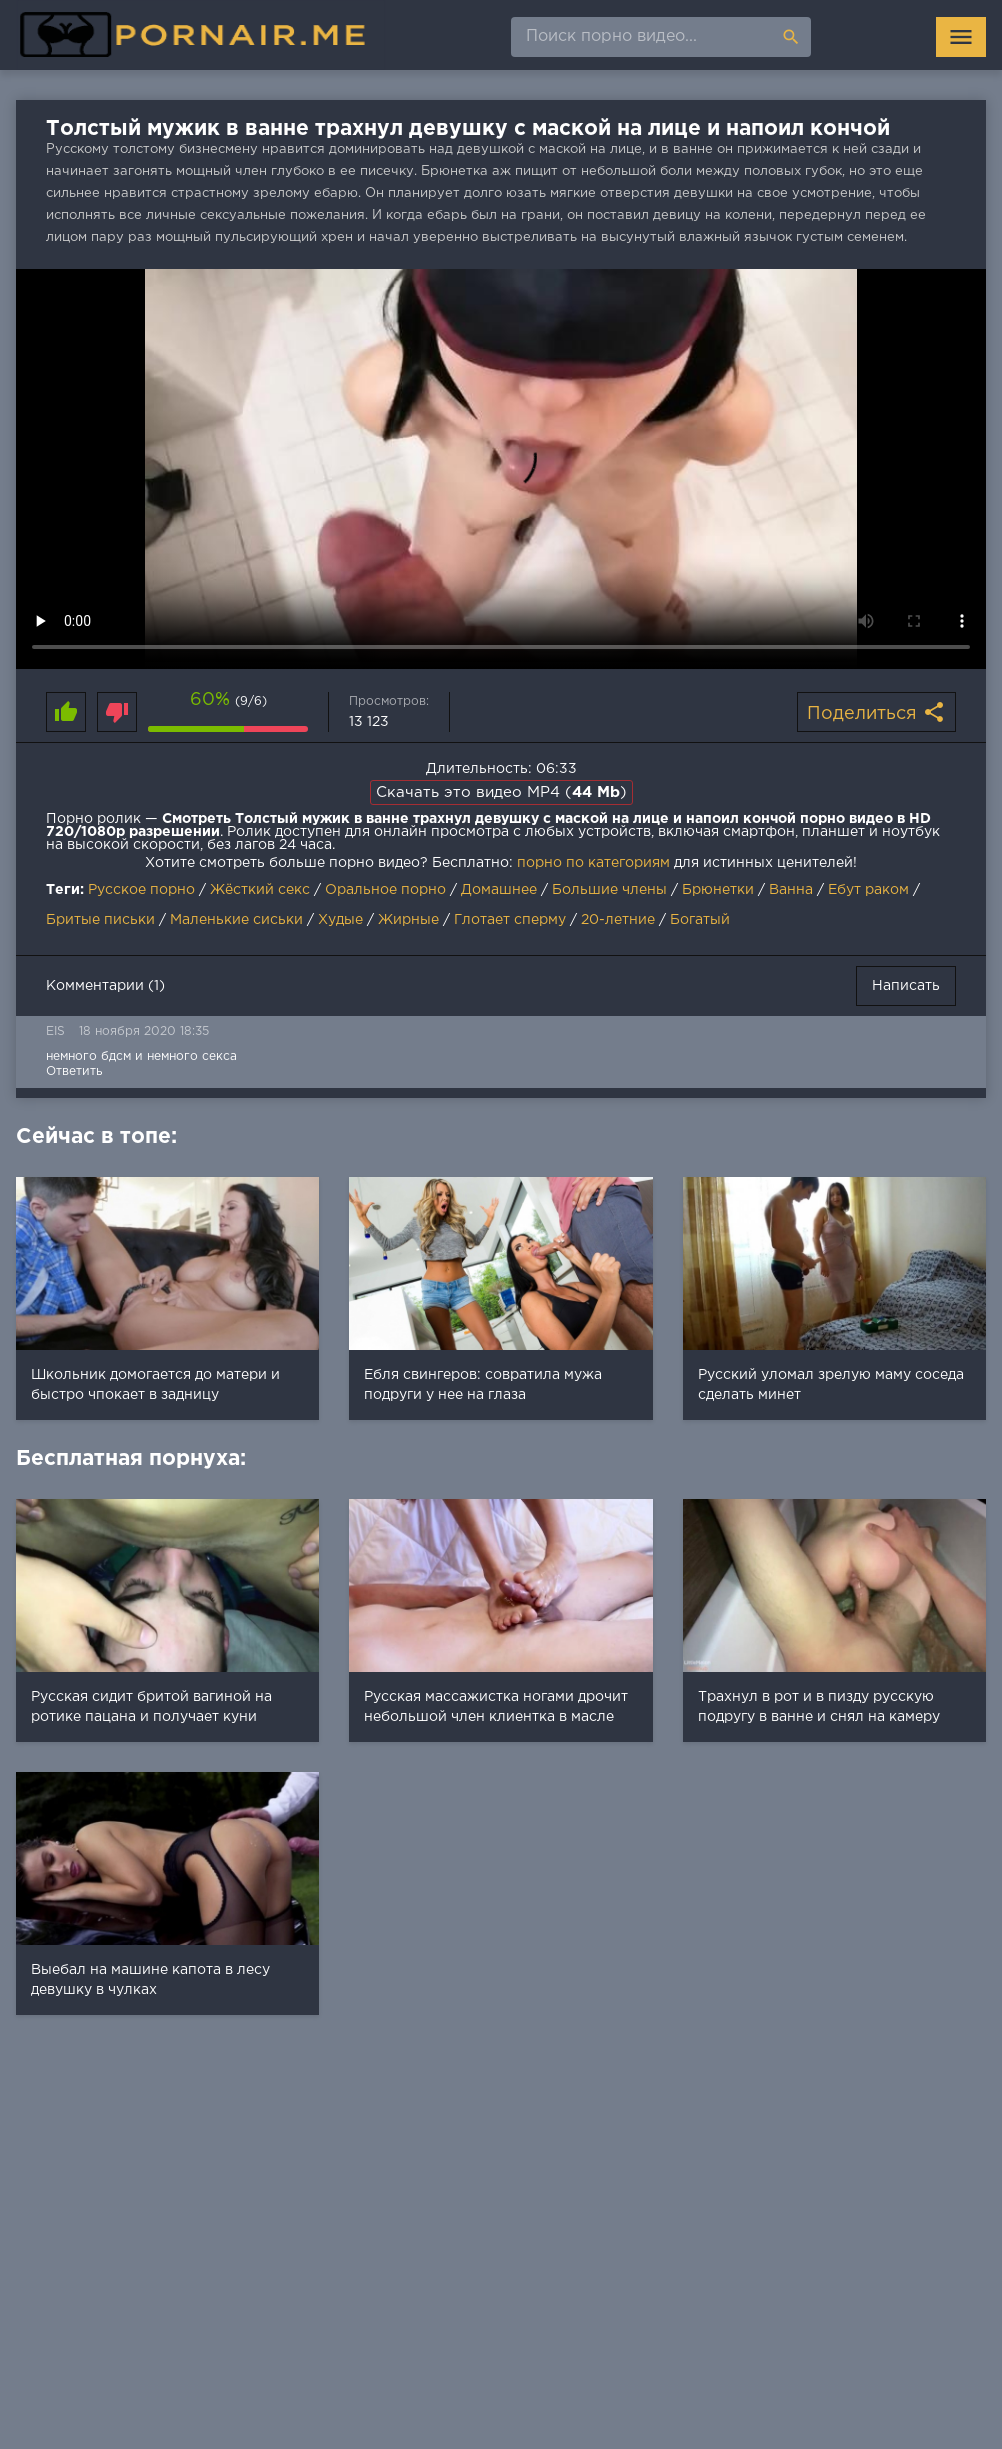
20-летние (618, 920)
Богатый (700, 920)
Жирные (408, 920)
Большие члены (609, 890)
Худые (340, 920)
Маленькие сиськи (236, 920)
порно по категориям (593, 863)
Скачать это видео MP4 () (501, 792)
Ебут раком (868, 890)
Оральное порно (385, 890)
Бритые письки (100, 920)
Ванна (791, 890)
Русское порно (141, 890)
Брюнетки (718, 890)
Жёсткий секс (260, 890)
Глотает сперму (510, 920)
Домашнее (499, 890)
